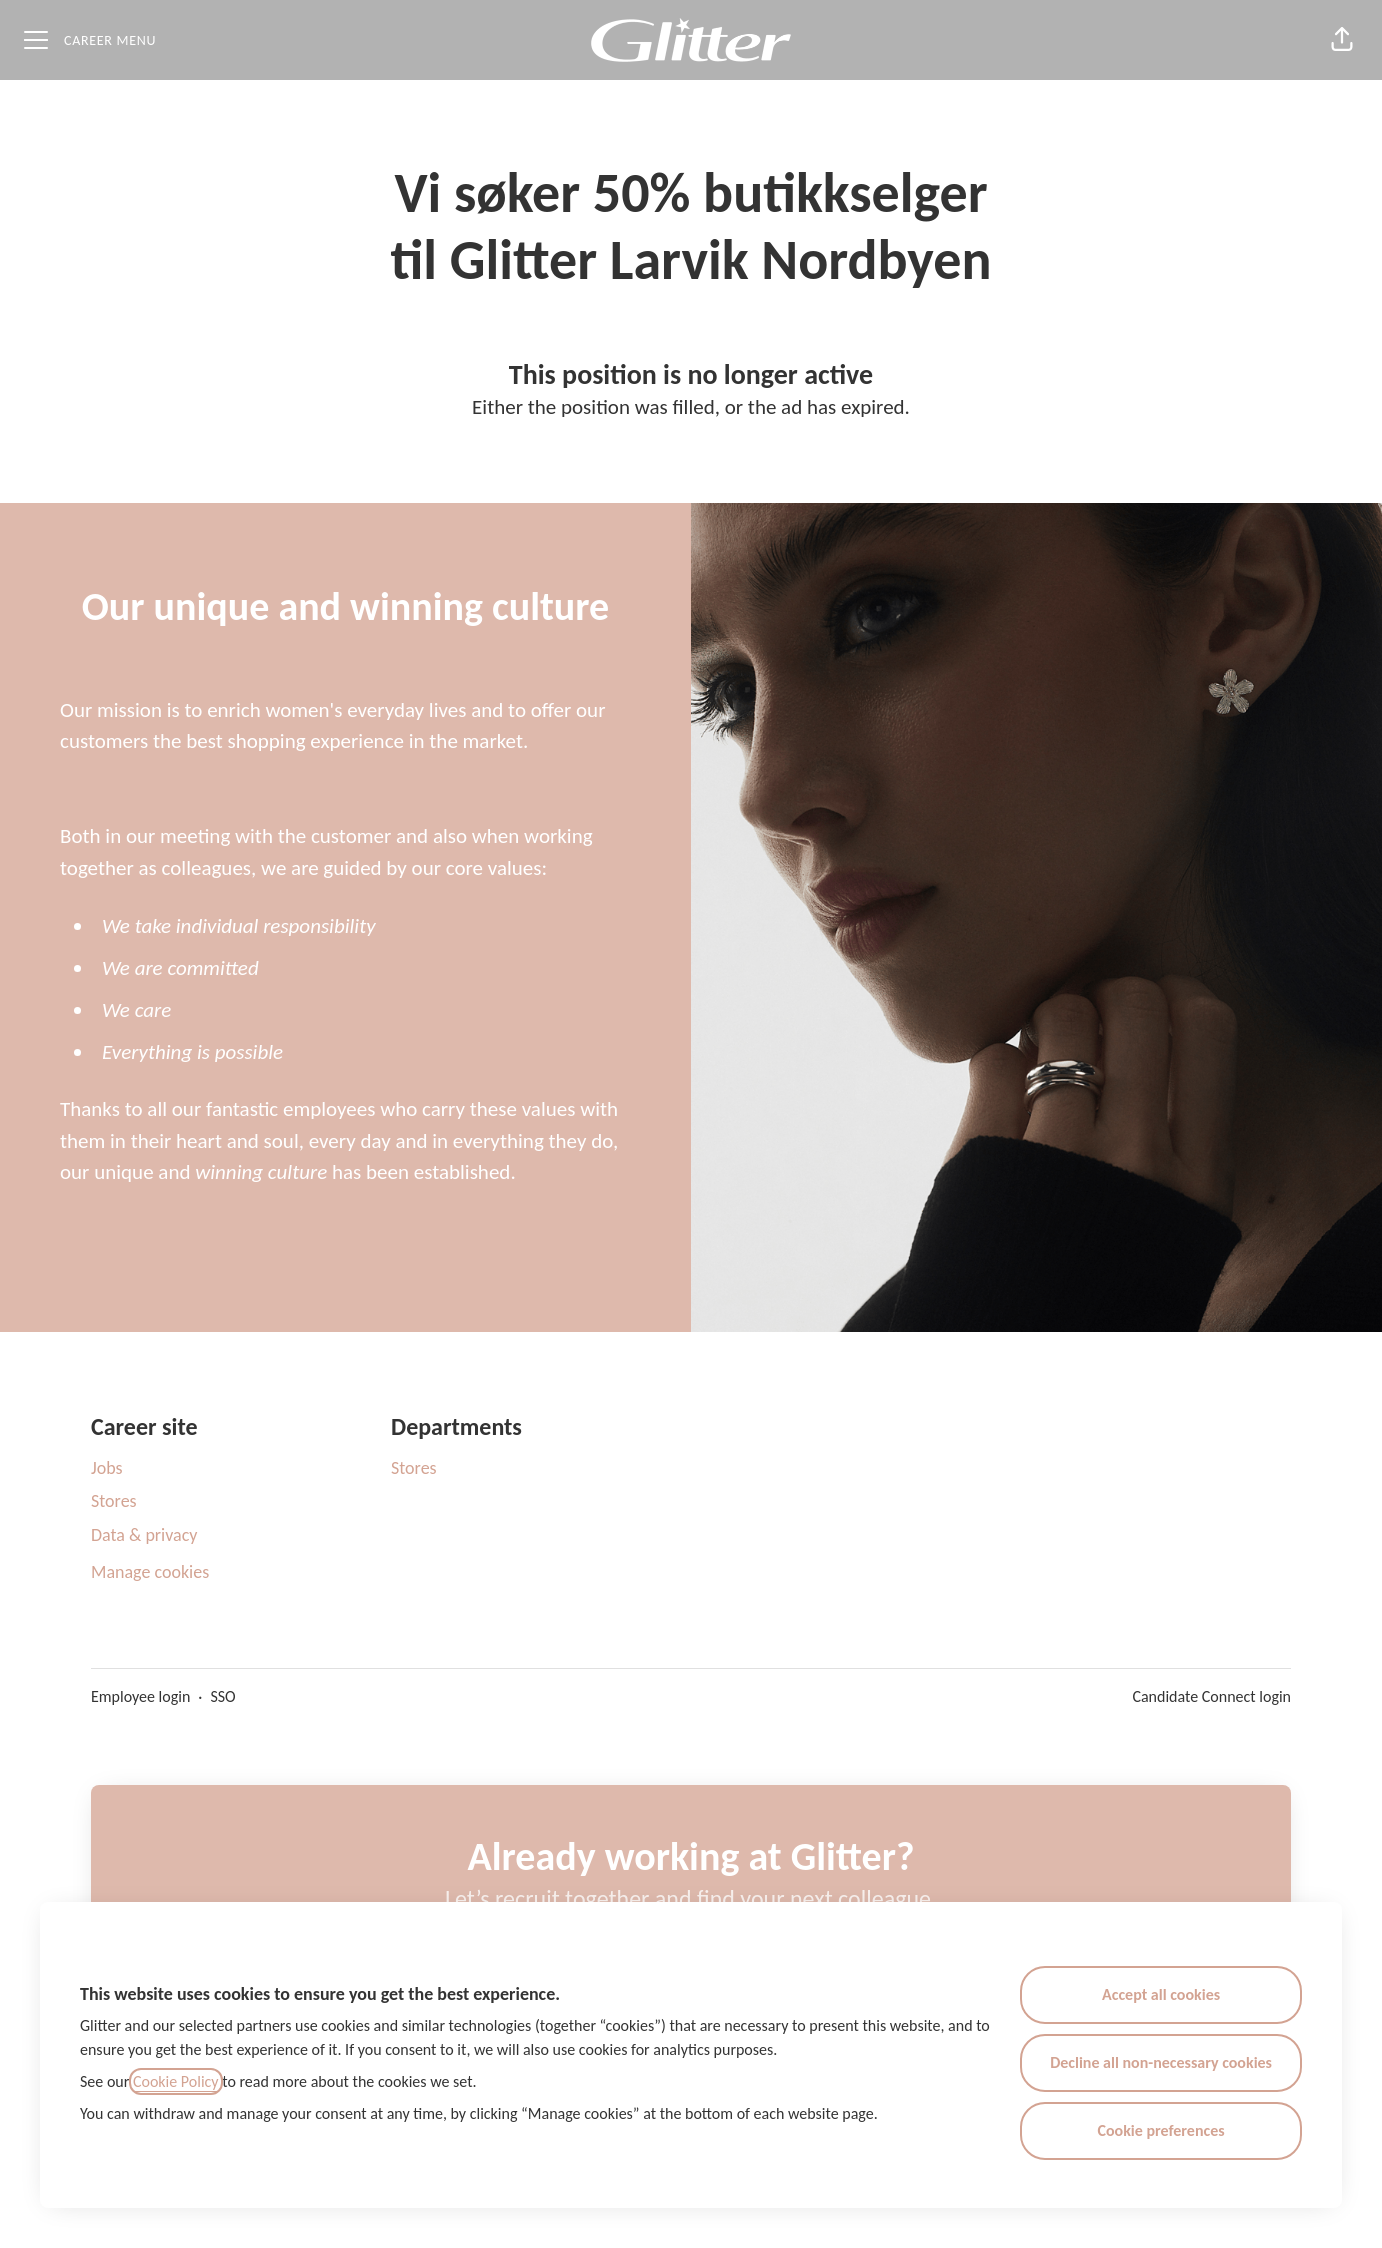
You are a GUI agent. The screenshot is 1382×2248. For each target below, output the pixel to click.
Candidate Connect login (1211, 1696)
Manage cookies (150, 1572)
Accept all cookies (1161, 1994)
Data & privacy (144, 1535)
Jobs (107, 1468)
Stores (114, 1501)
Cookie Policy (176, 2081)
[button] (1342, 40)
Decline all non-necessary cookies (1161, 2062)
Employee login (140, 1696)
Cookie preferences (1161, 2130)
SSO (222, 1696)
